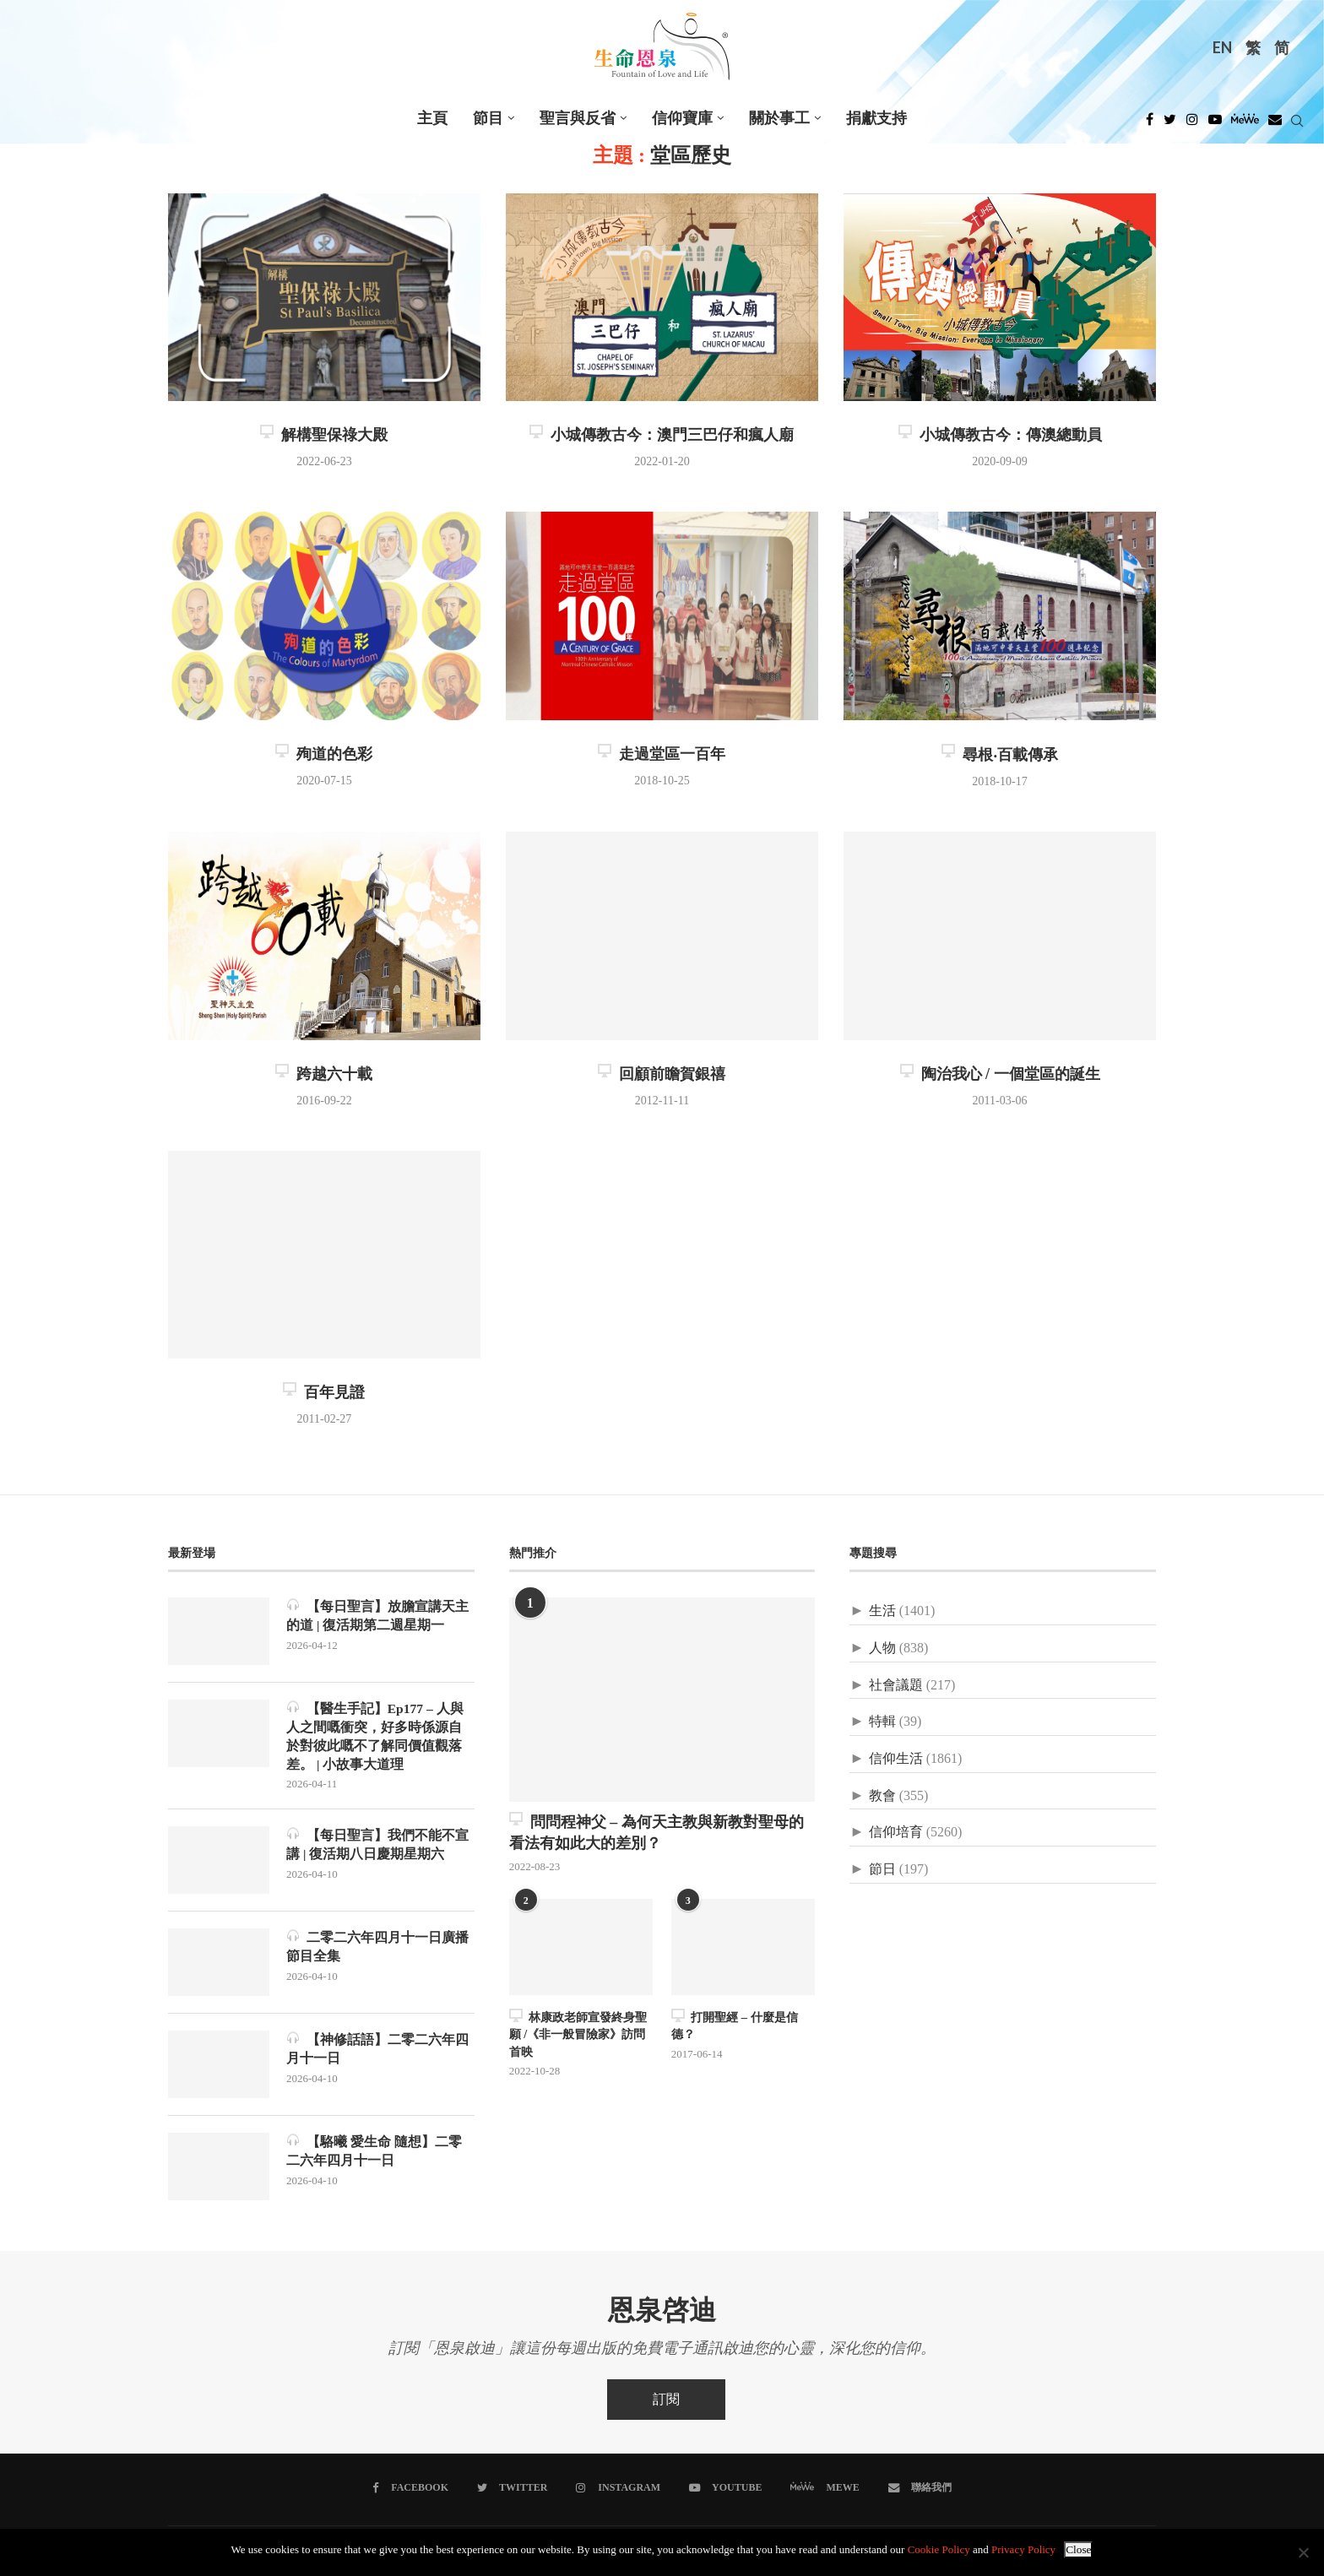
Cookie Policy (939, 2549)
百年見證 (324, 1392)
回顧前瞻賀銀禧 (661, 1074)
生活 (882, 1610)
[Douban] (1275, 123)
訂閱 (666, 2401)
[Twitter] (1170, 123)
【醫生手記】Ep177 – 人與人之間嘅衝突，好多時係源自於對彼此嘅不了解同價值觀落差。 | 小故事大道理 (375, 1736)
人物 (882, 1648)
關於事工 (779, 118)
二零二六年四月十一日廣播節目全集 (377, 1948)
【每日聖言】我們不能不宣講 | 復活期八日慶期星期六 (377, 1846)
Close (1078, 2549)
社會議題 (896, 1685)
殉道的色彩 (323, 754)
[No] (1302, 2552)
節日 (882, 1869)
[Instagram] (1192, 123)
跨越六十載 (323, 1074)
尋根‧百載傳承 (999, 754)
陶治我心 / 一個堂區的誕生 (1000, 1074)
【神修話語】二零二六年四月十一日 (377, 2050)
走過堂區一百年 (661, 754)
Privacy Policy (1023, 2549)
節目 (488, 118)
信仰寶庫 (682, 118)
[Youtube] (1215, 123)
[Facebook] (1149, 123)
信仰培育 (896, 1832)
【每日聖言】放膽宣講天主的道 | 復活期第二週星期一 (377, 1614)
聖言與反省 (578, 118)
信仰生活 (896, 1758)
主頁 (432, 118)
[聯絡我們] (918, 2489)
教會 (882, 1795)
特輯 (882, 1721)
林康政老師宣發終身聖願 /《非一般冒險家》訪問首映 (578, 2032)
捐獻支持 (876, 118)
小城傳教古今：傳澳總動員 (1000, 434)
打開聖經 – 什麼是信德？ (734, 2024)
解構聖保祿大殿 (324, 434)
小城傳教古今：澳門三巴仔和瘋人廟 (661, 434)
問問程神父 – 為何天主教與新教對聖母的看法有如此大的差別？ (656, 1832)
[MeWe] (1245, 123)
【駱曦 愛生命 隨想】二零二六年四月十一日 (374, 2152)
